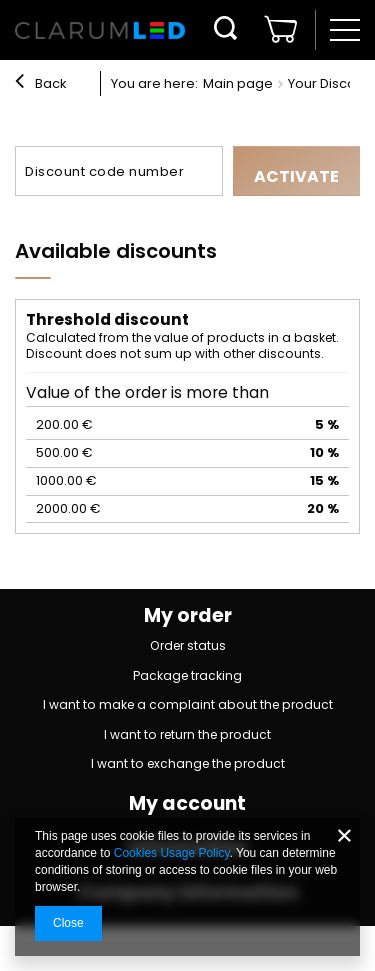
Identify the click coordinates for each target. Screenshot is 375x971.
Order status (188, 646)
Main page (238, 83)
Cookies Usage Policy (172, 853)
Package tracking (187, 676)
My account (187, 804)
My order (188, 616)
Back (41, 84)
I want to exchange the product (188, 764)
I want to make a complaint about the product (188, 705)
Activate (296, 176)
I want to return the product (187, 735)
